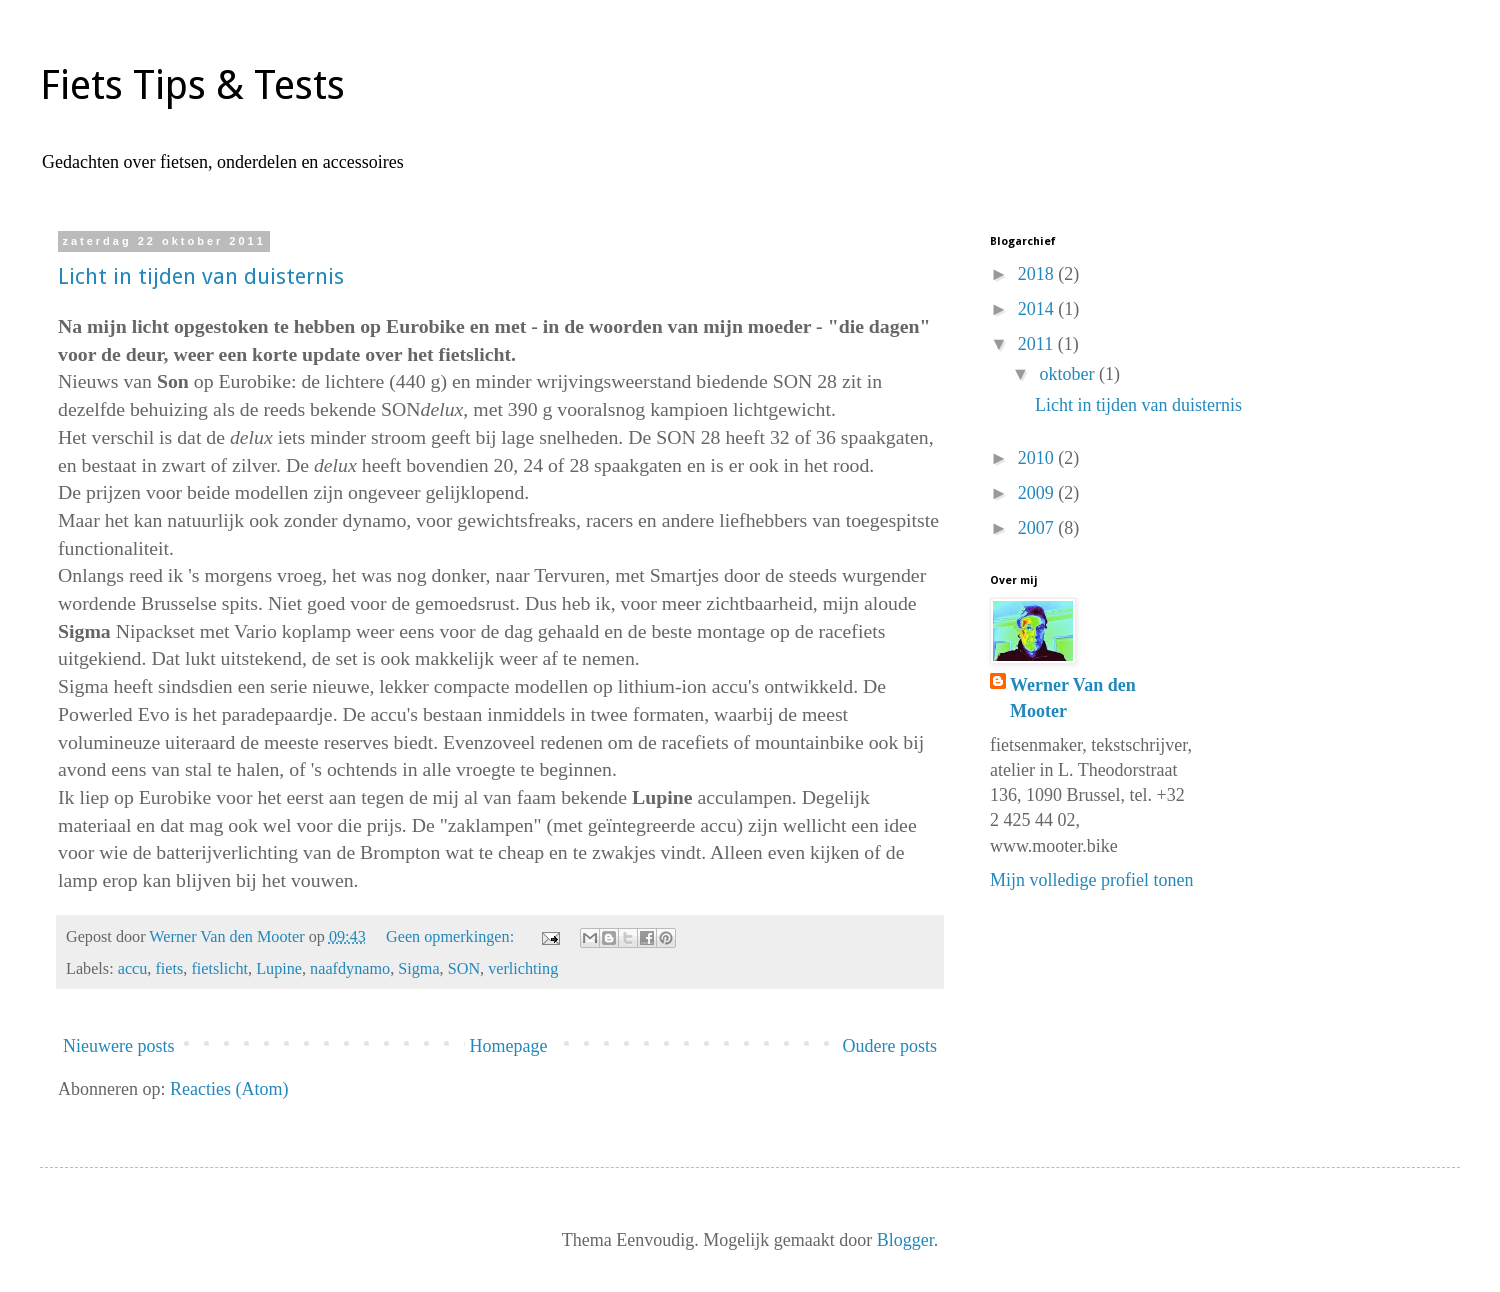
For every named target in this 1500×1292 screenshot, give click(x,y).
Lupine (279, 969)
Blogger (905, 1240)
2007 (1038, 528)
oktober (1068, 374)
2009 (1038, 493)
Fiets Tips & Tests (192, 85)
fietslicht (219, 969)
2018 (1038, 274)
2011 (1038, 344)
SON (464, 969)
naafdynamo (350, 969)
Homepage (509, 1046)
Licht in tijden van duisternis (201, 276)
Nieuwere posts (118, 1046)
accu (133, 969)
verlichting (523, 969)
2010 (1038, 458)
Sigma (418, 969)
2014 (1038, 309)
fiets (169, 969)
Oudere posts (890, 1046)
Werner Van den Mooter (1073, 697)
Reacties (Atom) (229, 1089)
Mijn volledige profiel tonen (1091, 880)
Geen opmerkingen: (452, 937)
